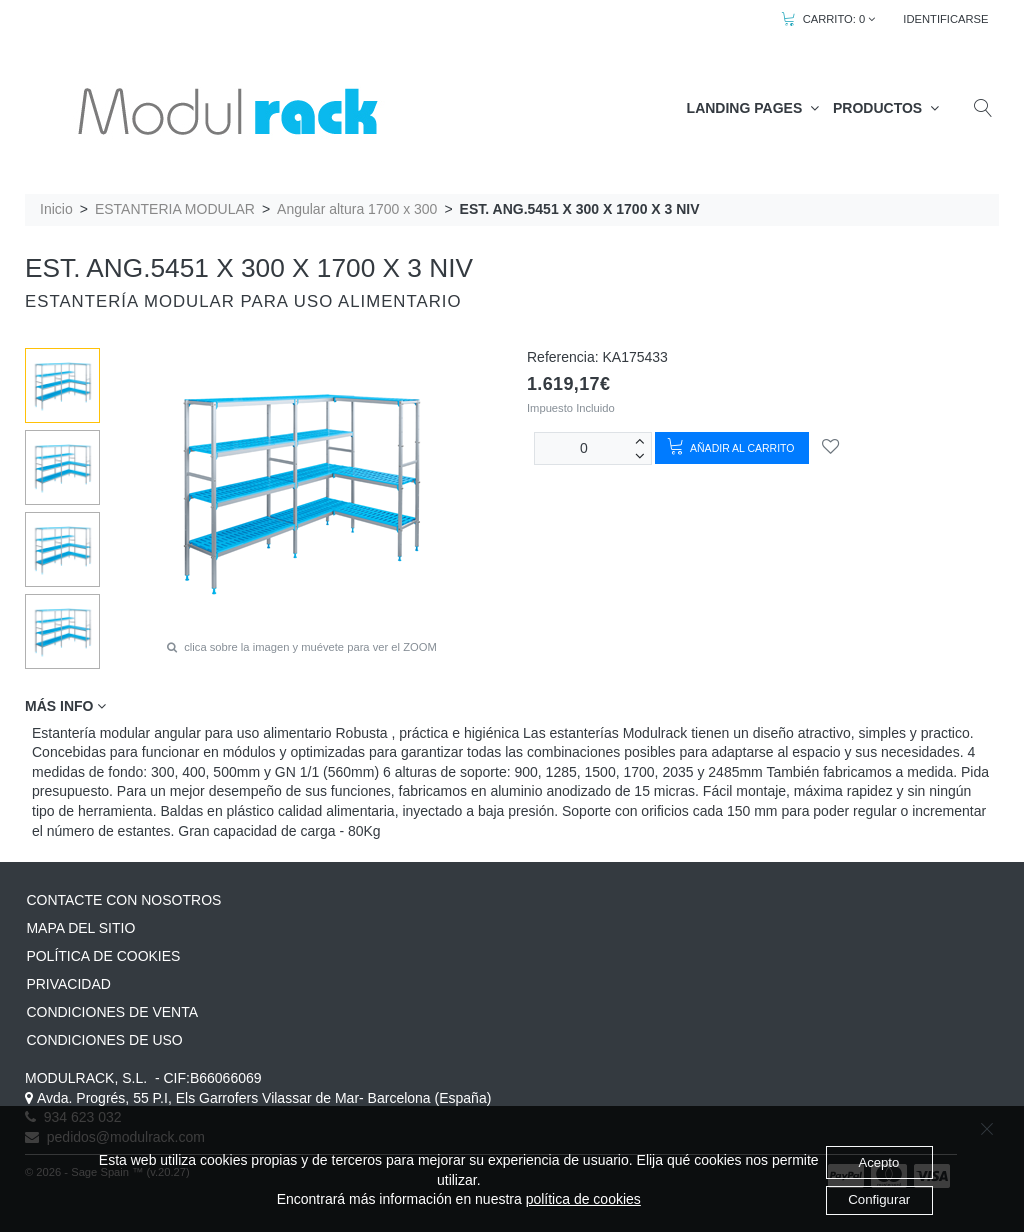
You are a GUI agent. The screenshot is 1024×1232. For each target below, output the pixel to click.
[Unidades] (584, 448)
